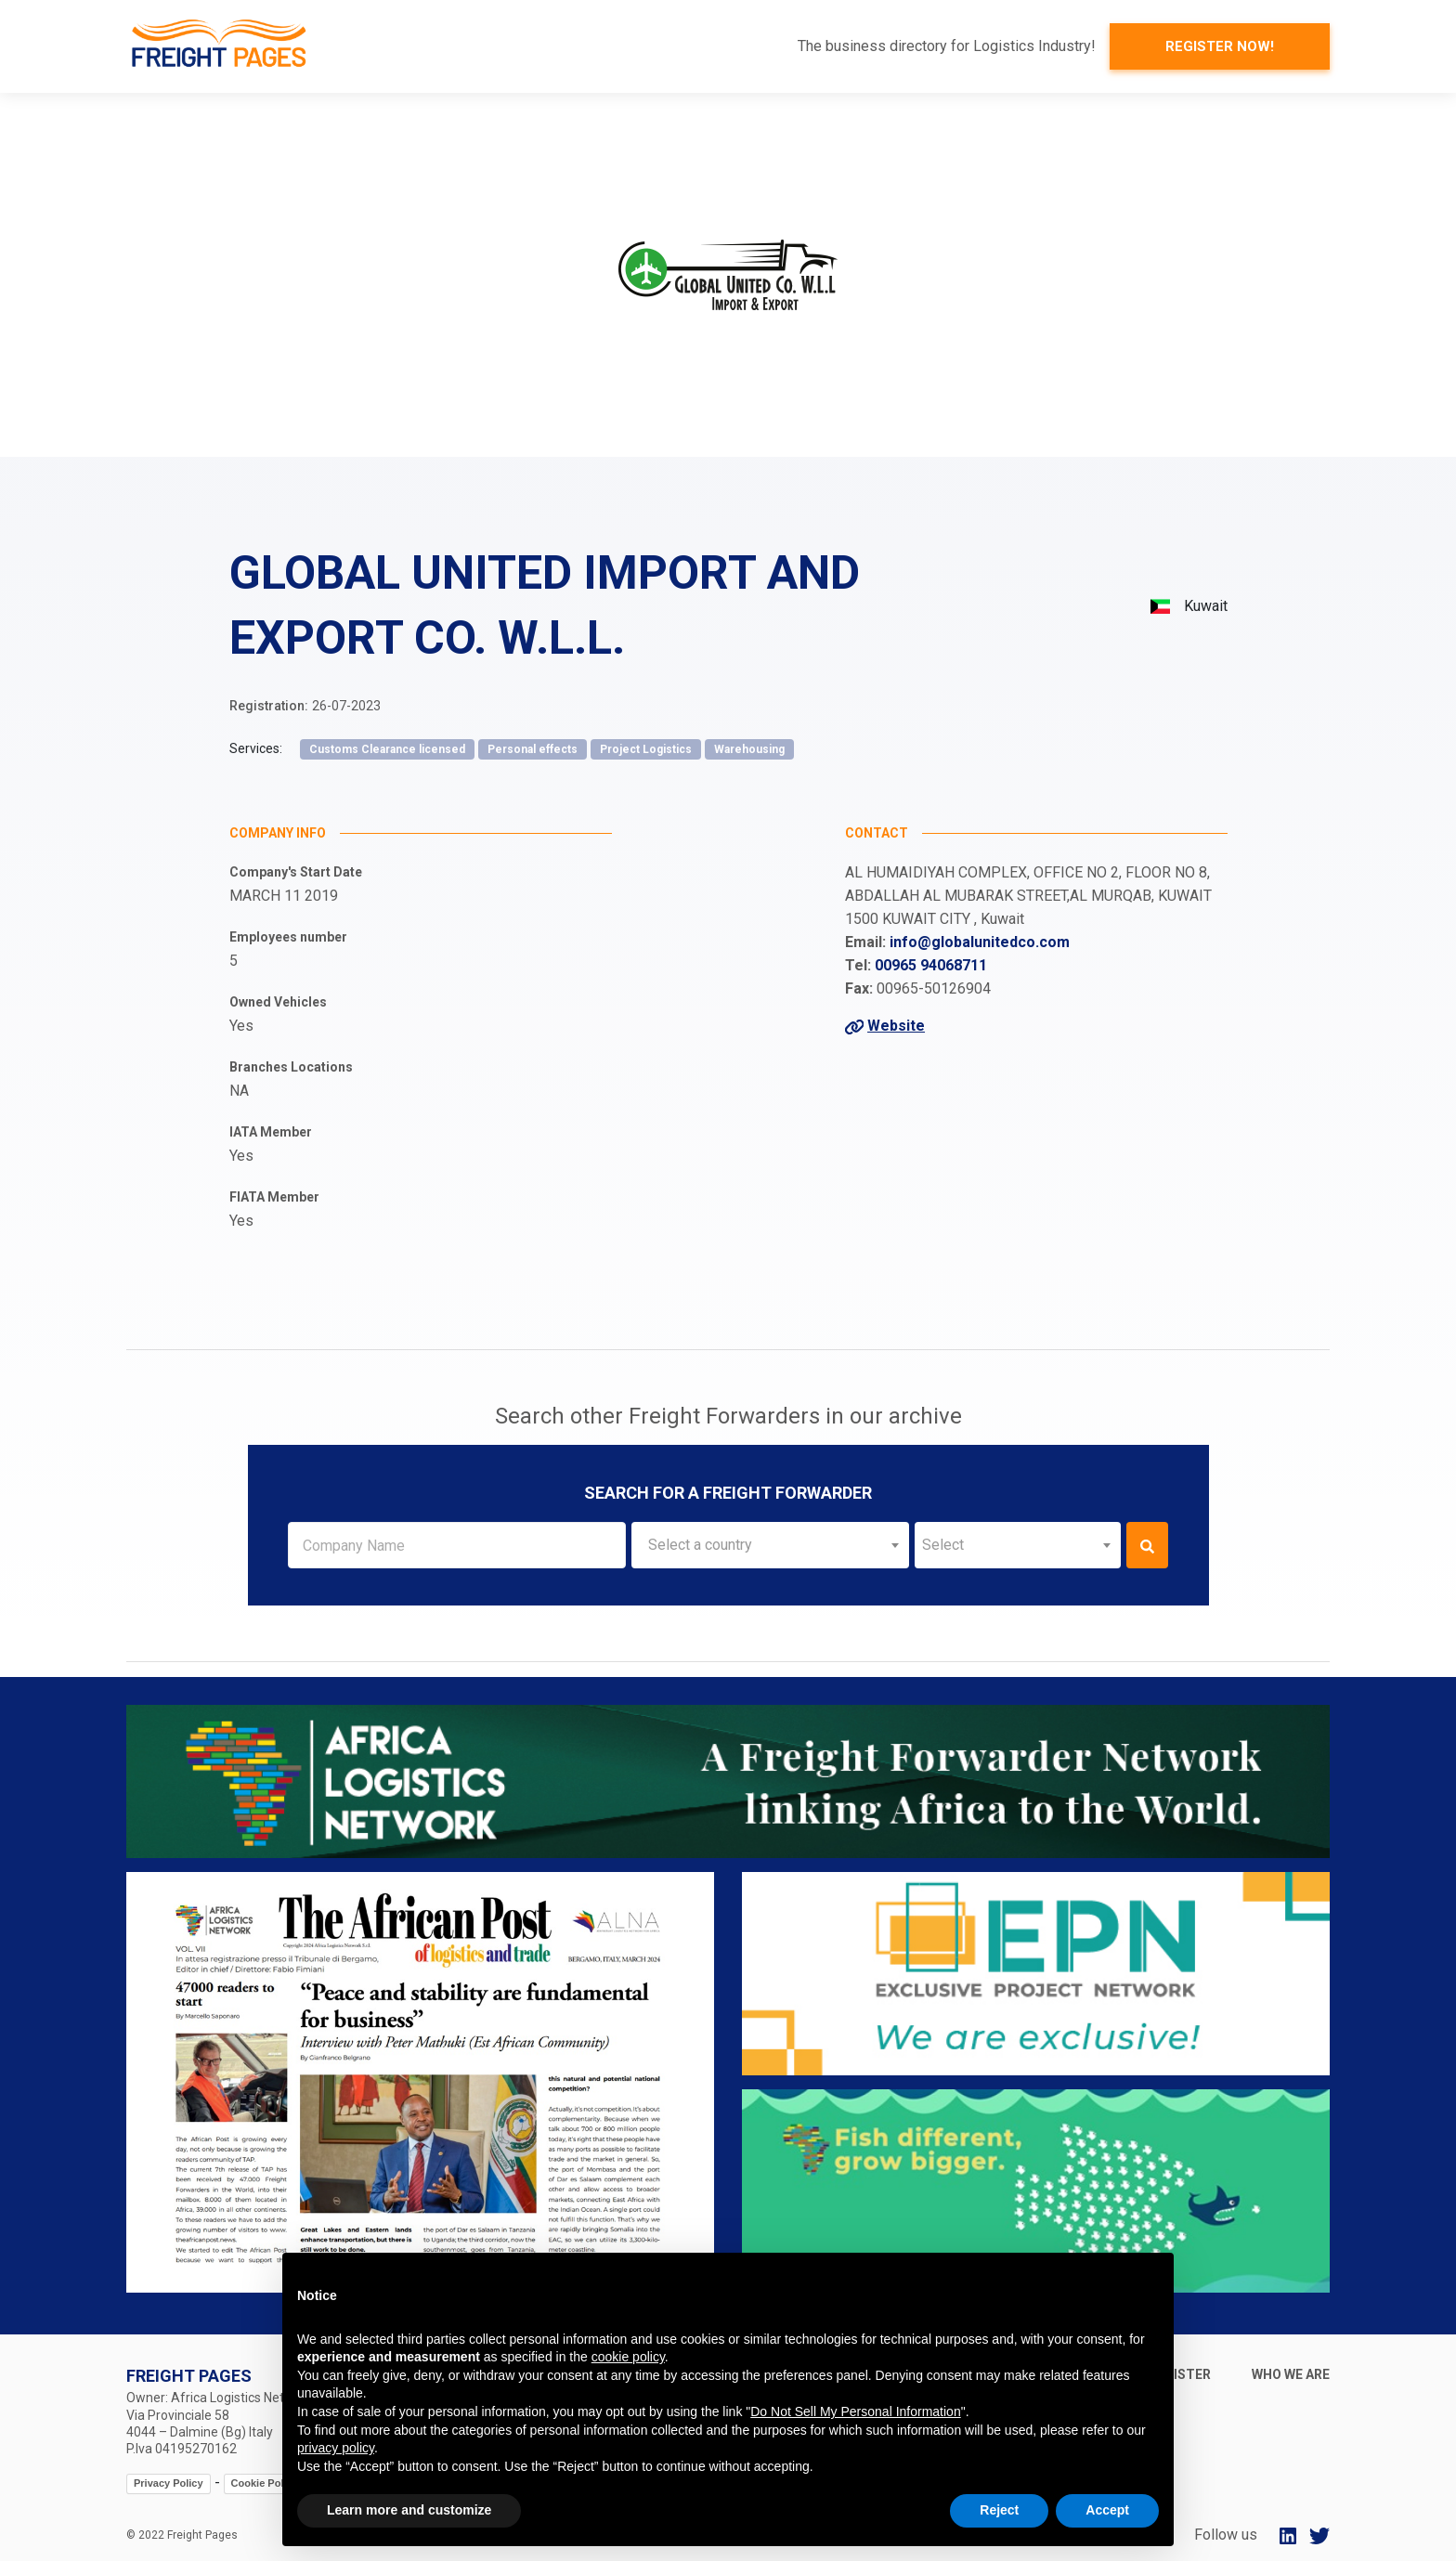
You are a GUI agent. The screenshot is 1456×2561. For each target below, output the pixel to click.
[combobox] (770, 1545)
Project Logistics (646, 749)
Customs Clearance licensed (387, 749)
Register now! (1219, 46)
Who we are (1291, 2374)
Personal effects (533, 749)
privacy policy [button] (335, 2447)
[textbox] (770, 1545)
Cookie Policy (264, 2483)
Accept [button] (1107, 2509)
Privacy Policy (168, 2483)
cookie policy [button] (628, 2356)
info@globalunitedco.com (980, 942)
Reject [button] (999, 2509)
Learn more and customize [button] (409, 2509)
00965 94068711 (931, 965)
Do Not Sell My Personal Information (855, 2411)
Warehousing (749, 749)
